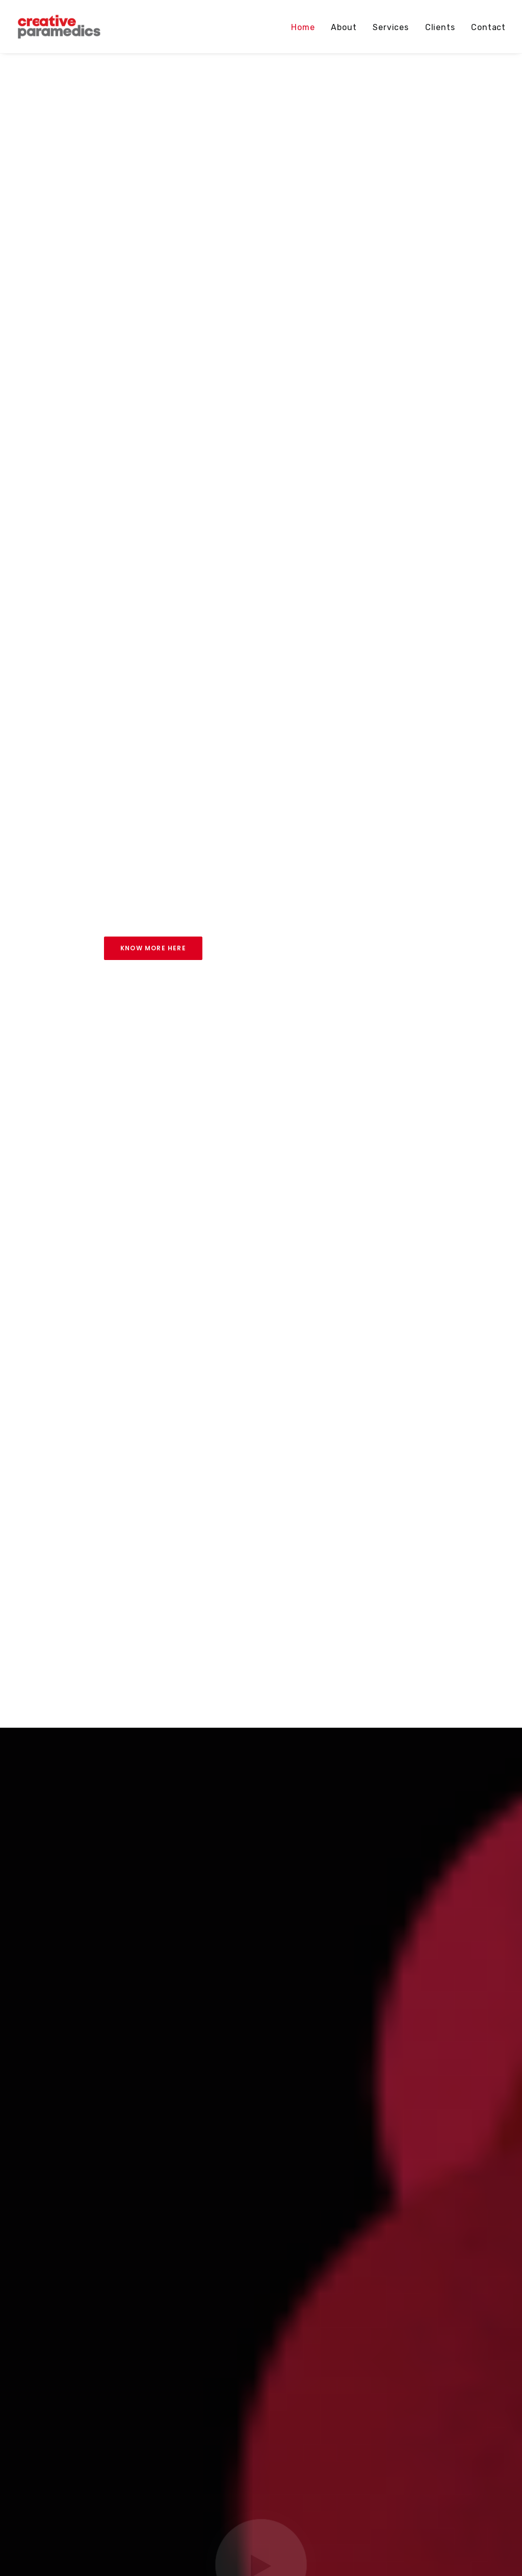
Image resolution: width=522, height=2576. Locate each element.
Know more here (153, 948)
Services (390, 27)
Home (303, 27)
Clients (440, 27)
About (343, 27)
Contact (488, 27)
